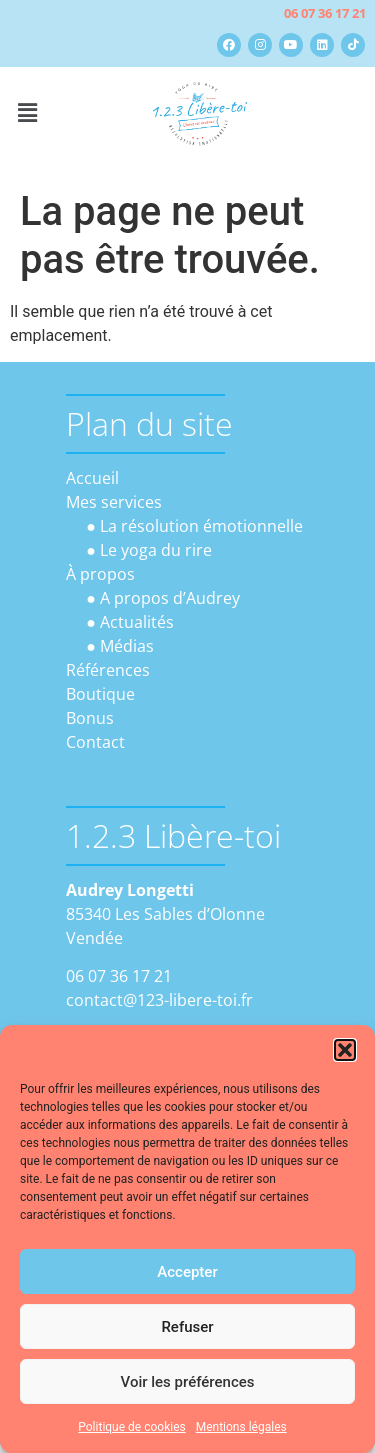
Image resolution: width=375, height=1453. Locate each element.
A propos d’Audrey (170, 598)
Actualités (137, 622)
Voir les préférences (188, 1382)
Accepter (187, 1272)
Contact (95, 742)
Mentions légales (241, 1427)
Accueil (92, 478)
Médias (127, 646)
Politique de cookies (131, 1427)
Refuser (187, 1327)
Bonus (90, 718)
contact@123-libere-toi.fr (159, 1000)
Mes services (114, 502)
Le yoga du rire (156, 550)
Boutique (100, 694)
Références (108, 670)
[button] (345, 1050)
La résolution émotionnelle (201, 526)
